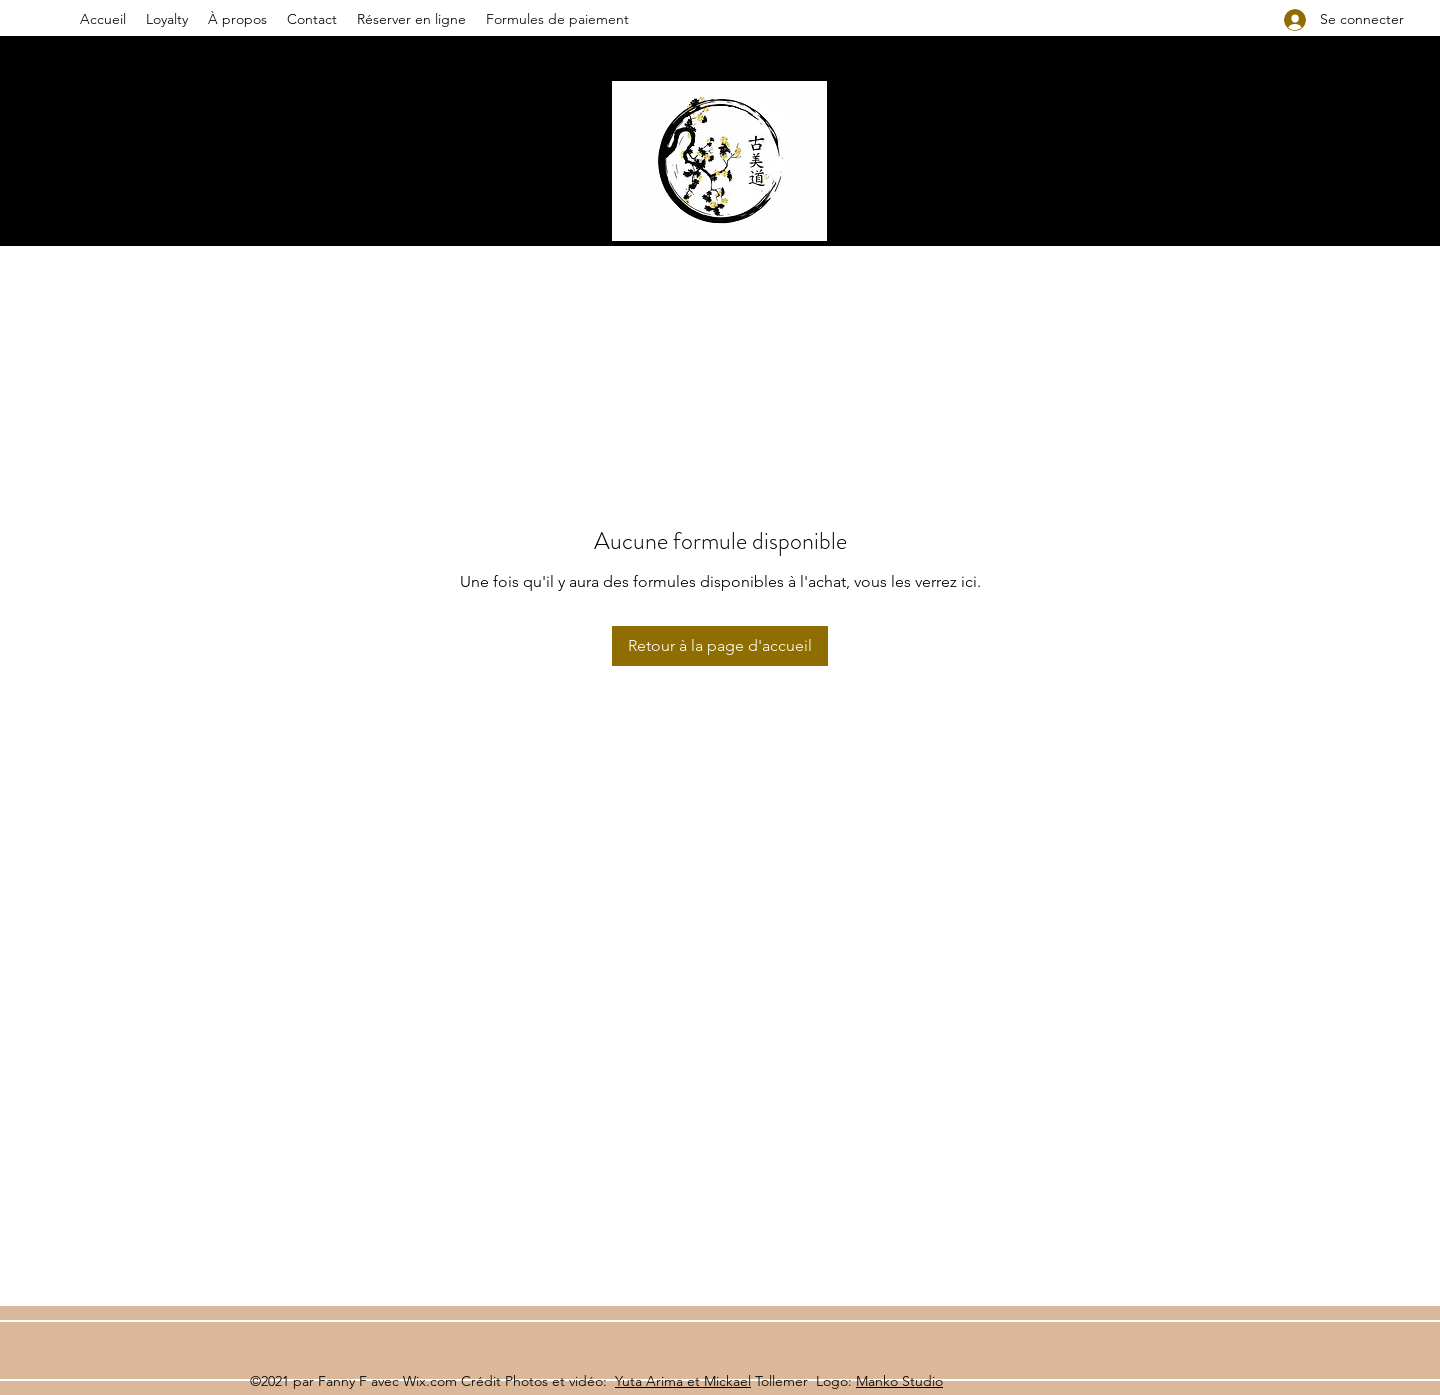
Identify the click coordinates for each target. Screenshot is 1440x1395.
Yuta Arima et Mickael (683, 1381)
